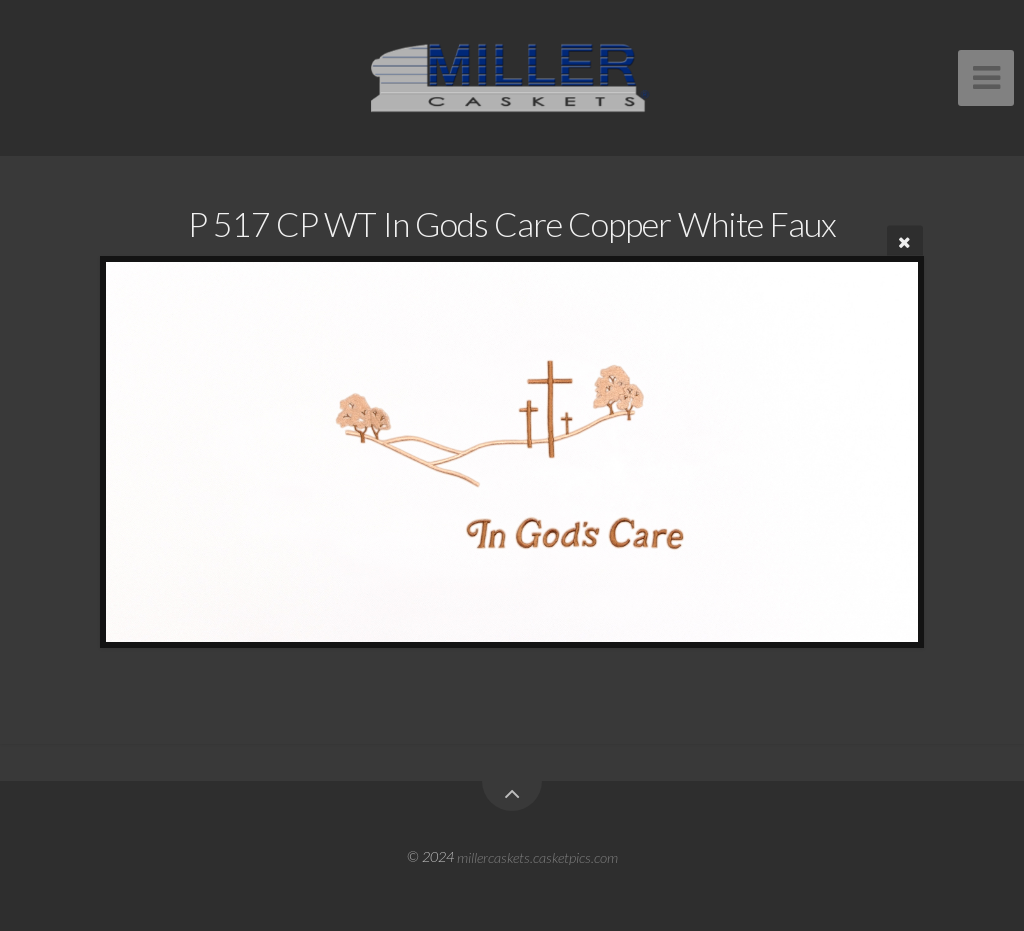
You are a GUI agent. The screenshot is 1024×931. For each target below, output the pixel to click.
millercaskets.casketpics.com (537, 856)
